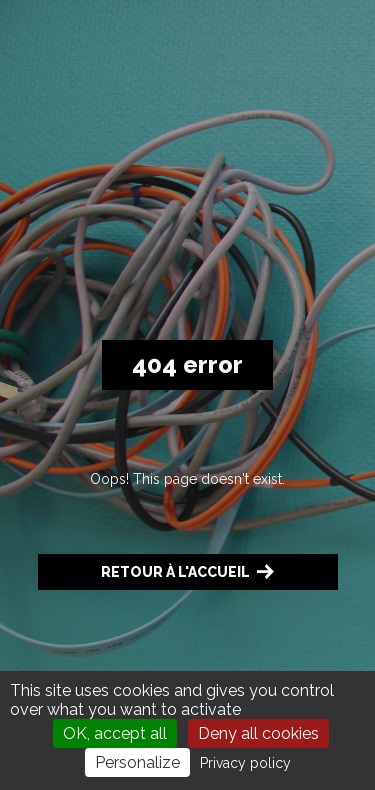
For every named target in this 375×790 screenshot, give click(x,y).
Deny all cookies (258, 733)
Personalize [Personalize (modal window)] (137, 762)
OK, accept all (115, 733)
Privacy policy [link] (245, 763)
